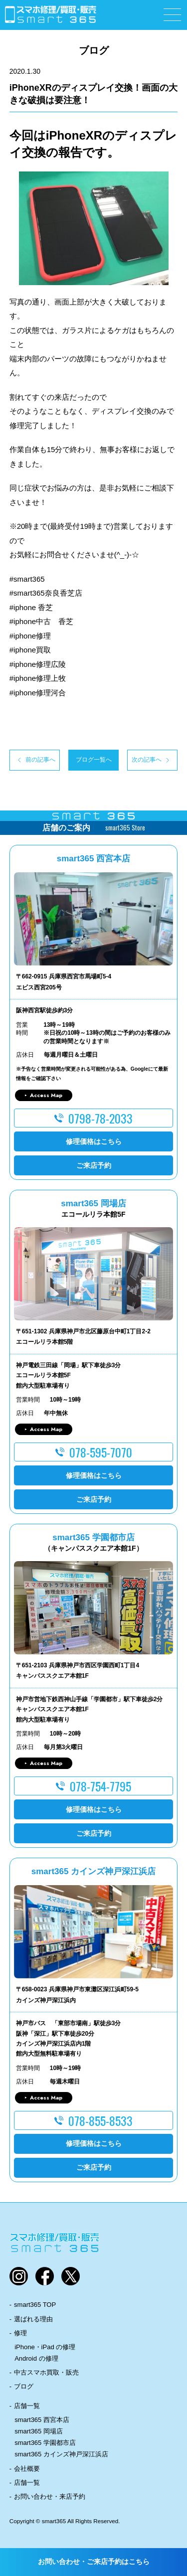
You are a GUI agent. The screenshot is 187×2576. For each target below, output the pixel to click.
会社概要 (27, 2468)
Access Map (46, 1095)
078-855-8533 (100, 2120)
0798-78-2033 (100, 1118)
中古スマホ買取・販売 (46, 2372)
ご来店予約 (93, 1165)
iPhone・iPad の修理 (44, 2347)
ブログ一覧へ (94, 759)
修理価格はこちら (94, 1141)
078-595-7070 (100, 1452)
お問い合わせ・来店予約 (49, 2496)
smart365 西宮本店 (41, 2419)
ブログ (23, 2386)
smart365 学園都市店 (45, 2442)
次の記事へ (147, 759)
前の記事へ (40, 759)
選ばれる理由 (33, 2319)
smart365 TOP (35, 2304)
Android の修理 (36, 2358)
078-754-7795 (100, 1786)
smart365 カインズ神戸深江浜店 (61, 2454)
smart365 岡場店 (38, 2431)
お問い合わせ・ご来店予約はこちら (94, 2562)
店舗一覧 (27, 2406)
